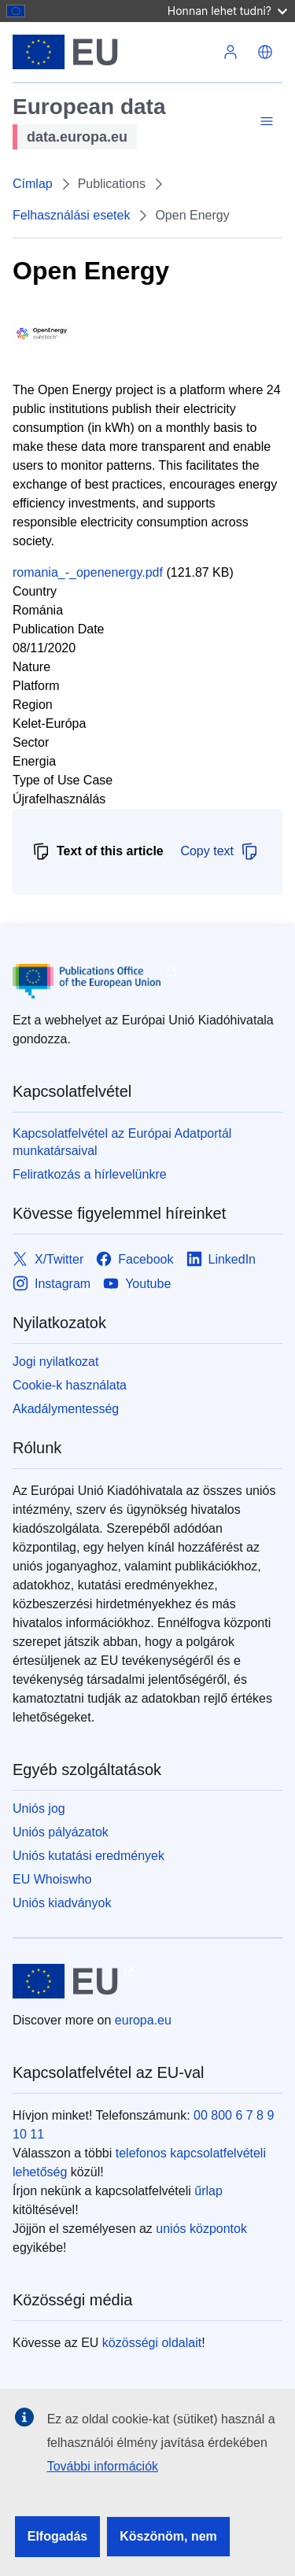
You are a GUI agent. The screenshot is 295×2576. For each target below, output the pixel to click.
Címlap (33, 183)
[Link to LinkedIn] (221, 1259)
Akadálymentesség (66, 1408)
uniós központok (201, 2228)
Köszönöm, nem (168, 2536)
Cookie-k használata (70, 1385)
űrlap (208, 2191)
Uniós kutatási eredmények (88, 1855)
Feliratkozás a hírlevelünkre (90, 1174)
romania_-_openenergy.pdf (88, 572)
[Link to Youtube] (137, 1284)
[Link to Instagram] (51, 1284)
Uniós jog (39, 1808)
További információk (102, 2466)
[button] (265, 52)
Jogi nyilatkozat (55, 1361)
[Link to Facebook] (134, 1259)
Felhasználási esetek (71, 215)
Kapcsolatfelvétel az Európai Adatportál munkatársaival (122, 1142)
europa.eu (143, 2020)
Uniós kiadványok (62, 1903)
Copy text (219, 851)
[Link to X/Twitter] (48, 1259)
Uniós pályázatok (61, 1832)
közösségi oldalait (151, 2342)
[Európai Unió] (113, 52)
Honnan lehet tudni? (227, 10)
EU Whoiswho (52, 1879)
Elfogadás (57, 2536)
